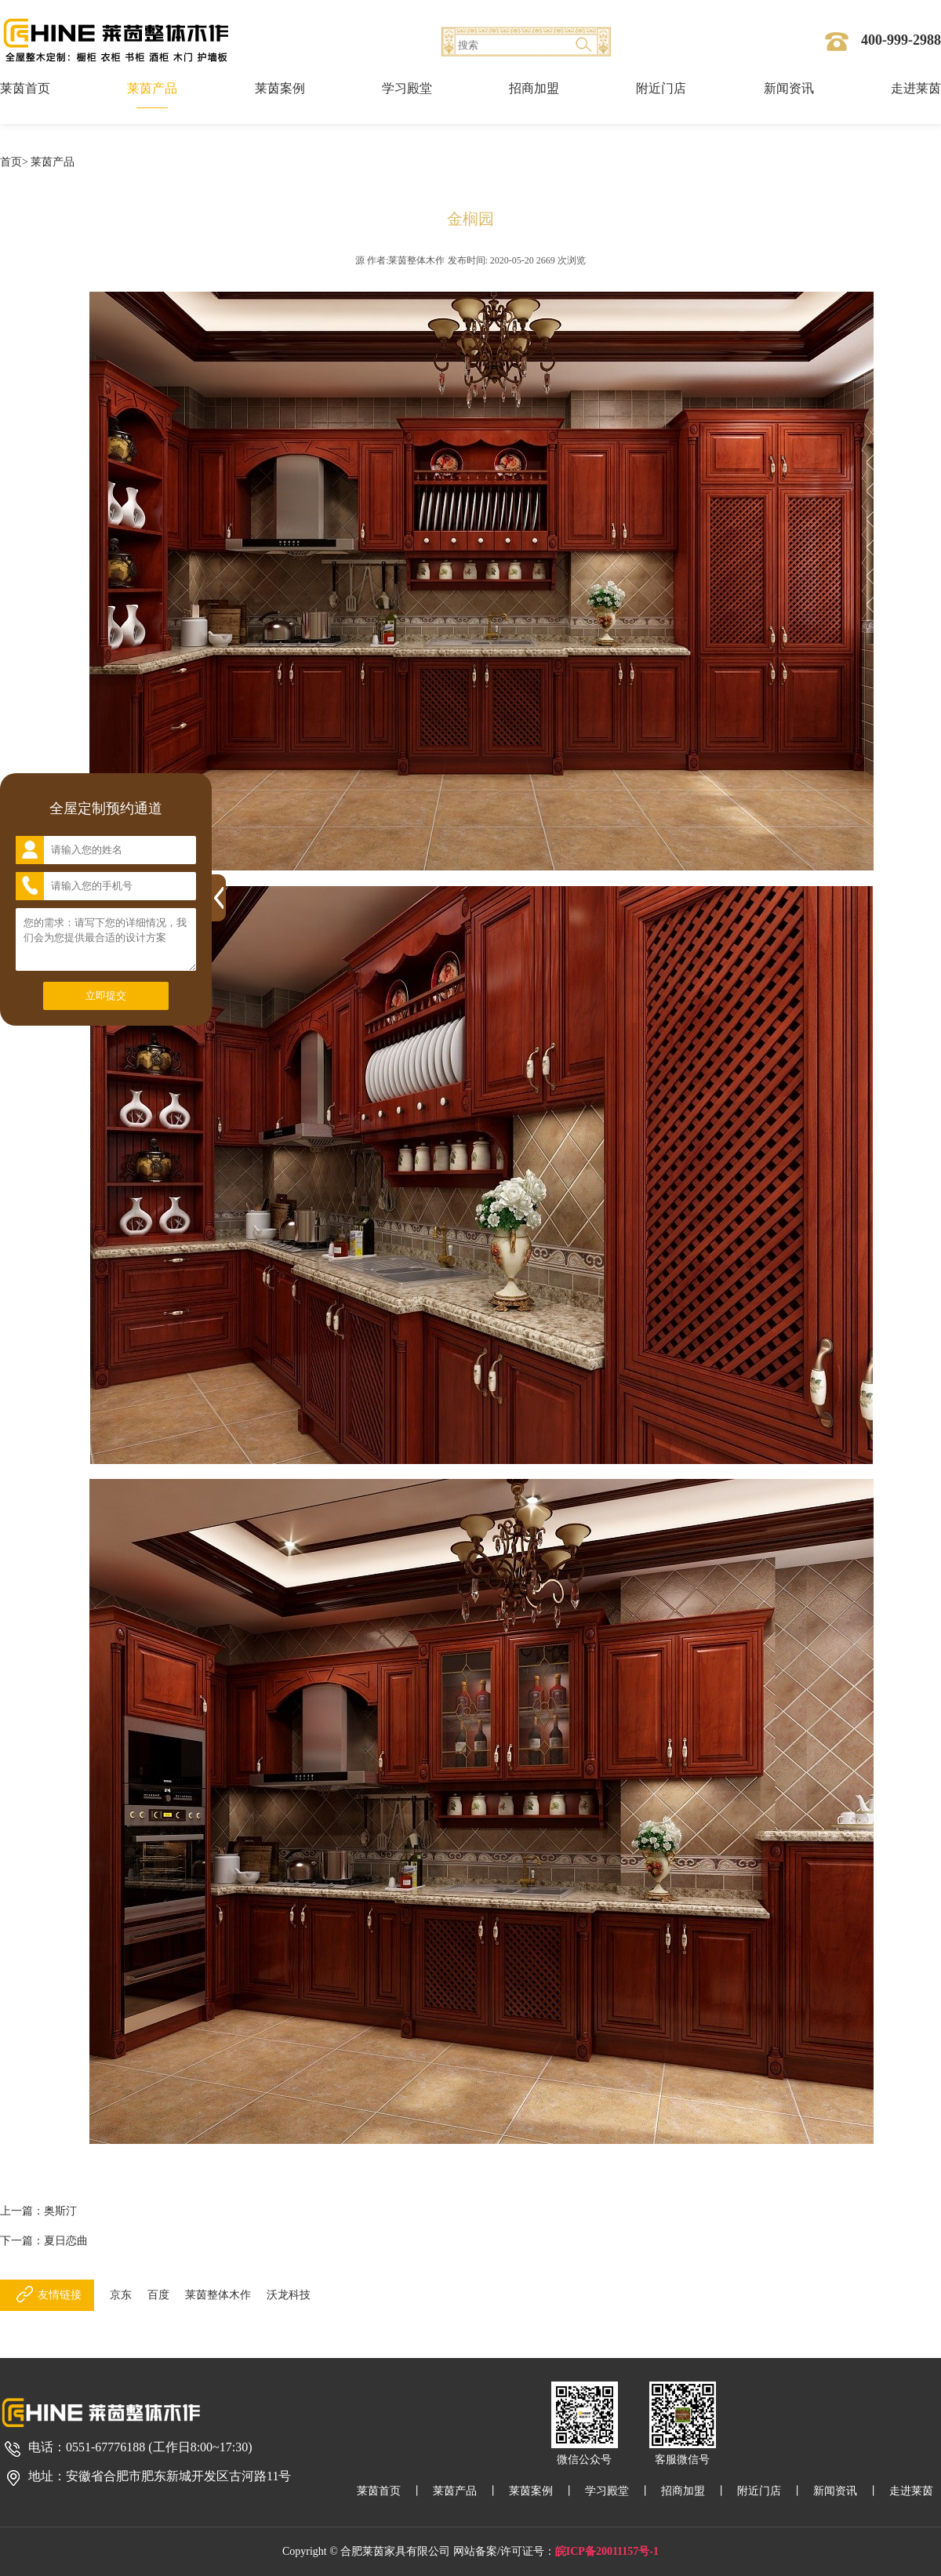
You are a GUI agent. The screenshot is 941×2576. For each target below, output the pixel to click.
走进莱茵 (916, 88)
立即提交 (105, 995)
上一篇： (38, 2211)
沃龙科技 (289, 2295)
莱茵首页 (25, 88)
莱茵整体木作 (218, 2295)
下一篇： (44, 2241)
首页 (11, 162)
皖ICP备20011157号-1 (607, 2551)
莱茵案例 (280, 88)
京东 (121, 2295)
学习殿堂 (407, 88)
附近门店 (661, 88)
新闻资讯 (789, 88)
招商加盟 (534, 88)
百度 (158, 2295)
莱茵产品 (152, 88)
